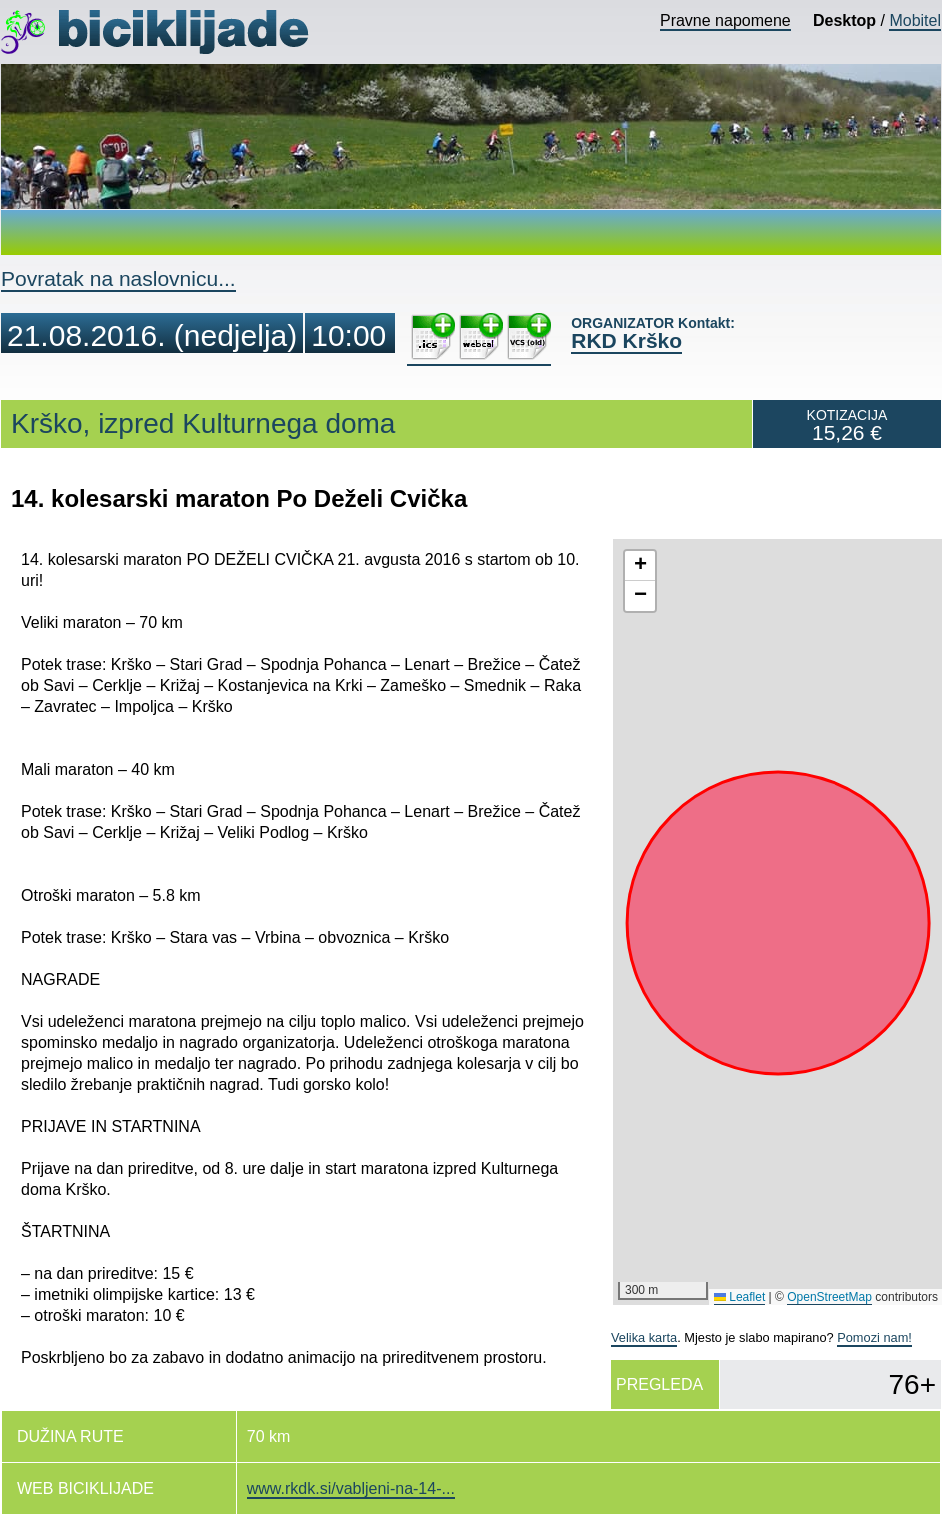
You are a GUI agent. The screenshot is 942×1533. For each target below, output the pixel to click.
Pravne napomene (725, 20)
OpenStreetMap (829, 1297)
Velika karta (644, 1337)
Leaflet (739, 1297)
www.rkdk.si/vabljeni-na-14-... (351, 1488)
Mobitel (915, 20)
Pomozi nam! (874, 1337)
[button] (640, 566)
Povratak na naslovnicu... (118, 278)
